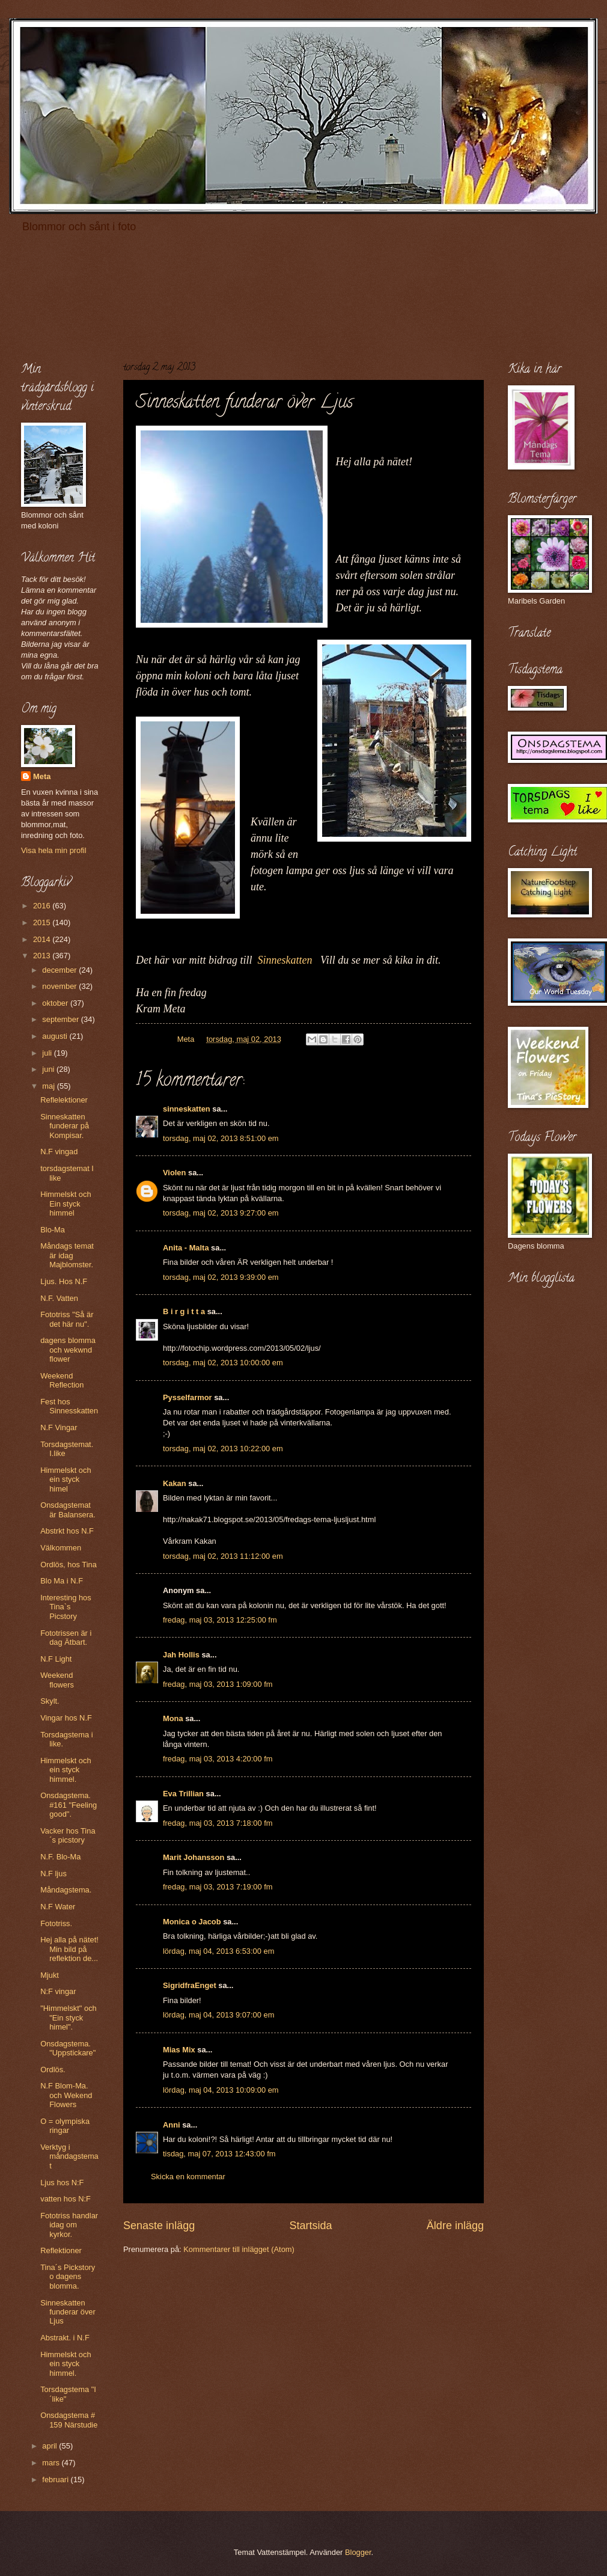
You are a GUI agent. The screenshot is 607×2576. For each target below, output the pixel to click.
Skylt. (49, 1701)
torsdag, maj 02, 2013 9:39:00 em (221, 1277)
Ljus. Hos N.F (63, 1281)
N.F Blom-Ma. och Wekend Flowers (66, 2095)
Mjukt (49, 1975)
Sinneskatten (285, 960)
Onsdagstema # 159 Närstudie (68, 2420)
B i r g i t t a (184, 1311)
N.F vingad (59, 1151)
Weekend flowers (57, 1680)
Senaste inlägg (159, 2226)
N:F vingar (58, 1991)
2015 (42, 922)
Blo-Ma (52, 1229)
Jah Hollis (181, 1654)
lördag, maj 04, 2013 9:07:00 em (218, 2014)
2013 (42, 955)
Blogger (358, 2552)
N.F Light (56, 1658)
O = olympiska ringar (65, 2126)
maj (49, 1086)
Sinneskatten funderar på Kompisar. (64, 1126)
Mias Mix (179, 2049)
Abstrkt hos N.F (67, 1530)
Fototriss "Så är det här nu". (66, 1319)
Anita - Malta (186, 1247)
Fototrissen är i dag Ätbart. (65, 1638)
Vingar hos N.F (66, 1717)
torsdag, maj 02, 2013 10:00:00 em (223, 1362)
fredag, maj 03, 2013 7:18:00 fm (218, 1823)
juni (49, 1069)
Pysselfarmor (187, 1397)
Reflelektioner (64, 1099)
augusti (55, 1036)
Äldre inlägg (455, 2226)
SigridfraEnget (189, 1985)
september (61, 1019)
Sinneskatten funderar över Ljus (68, 2312)
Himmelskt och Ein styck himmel (65, 1203)
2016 (42, 905)
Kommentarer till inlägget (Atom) (238, 2249)
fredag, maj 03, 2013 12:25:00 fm (220, 1619)
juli (47, 1052)
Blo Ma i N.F (61, 1580)
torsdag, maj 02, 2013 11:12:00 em (223, 1556)
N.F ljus (53, 1873)
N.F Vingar (58, 1427)
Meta (41, 776)
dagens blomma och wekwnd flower (68, 1349)
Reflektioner (61, 2250)
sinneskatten (186, 1108)
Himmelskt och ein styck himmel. (65, 1770)
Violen (174, 1172)
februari (56, 2479)
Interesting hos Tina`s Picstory (65, 1607)
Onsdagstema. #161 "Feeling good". (68, 1805)
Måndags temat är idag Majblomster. (67, 1255)
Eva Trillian (183, 1793)
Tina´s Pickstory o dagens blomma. (67, 2276)
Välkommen (60, 1547)
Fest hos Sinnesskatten (69, 1406)
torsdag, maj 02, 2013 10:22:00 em (223, 1448)
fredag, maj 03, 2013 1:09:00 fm (218, 1684)
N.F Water (57, 1906)
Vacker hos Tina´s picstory (67, 1835)
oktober (56, 1003)
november (60, 986)
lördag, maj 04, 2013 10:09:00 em (221, 2089)
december (60, 969)
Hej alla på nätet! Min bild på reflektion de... (69, 1949)
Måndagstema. (65, 1889)
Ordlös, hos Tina (68, 1564)
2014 (42, 939)
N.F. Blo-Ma (60, 1856)
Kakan (174, 1483)
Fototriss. (56, 1923)
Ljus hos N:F (62, 2182)
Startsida (310, 2226)
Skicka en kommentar (188, 2176)
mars (51, 2462)
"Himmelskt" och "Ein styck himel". (68, 2017)
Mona (173, 1718)
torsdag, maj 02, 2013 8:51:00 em (221, 1138)
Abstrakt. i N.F (65, 2337)
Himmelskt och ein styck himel (65, 1479)
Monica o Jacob (192, 1921)
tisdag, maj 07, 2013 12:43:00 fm (219, 2153)
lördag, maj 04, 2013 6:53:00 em (218, 1951)
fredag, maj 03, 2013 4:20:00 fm (218, 1758)
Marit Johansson (193, 1857)
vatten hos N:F (65, 2198)
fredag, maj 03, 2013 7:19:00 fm (218, 1886)
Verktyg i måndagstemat (69, 2156)
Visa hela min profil (54, 850)
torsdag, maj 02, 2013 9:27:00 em (221, 1212)
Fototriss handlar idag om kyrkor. (69, 2225)
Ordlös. (53, 2069)
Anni (171, 2124)
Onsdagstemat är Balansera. (68, 1510)
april (50, 2445)
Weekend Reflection (62, 1380)
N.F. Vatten (59, 1298)
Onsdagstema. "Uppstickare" (68, 2048)
